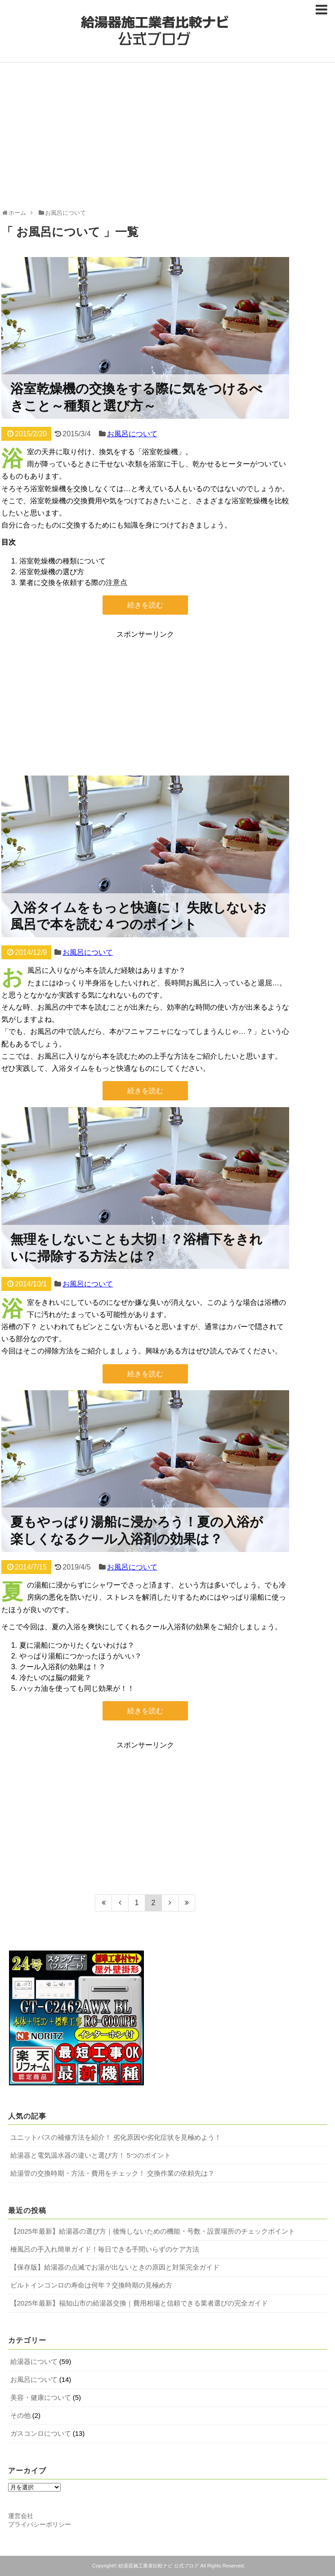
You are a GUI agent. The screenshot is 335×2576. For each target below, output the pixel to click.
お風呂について (132, 434)
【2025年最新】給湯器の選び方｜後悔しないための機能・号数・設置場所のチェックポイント (152, 2231)
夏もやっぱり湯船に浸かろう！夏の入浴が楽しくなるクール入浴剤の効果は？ (136, 1529)
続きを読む (145, 605)
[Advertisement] (167, 139)
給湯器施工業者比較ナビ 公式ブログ (158, 2565)
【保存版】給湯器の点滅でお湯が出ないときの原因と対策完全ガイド (114, 2267)
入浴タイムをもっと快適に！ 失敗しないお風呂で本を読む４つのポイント (138, 915)
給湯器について (34, 2361)
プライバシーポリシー (39, 2524)
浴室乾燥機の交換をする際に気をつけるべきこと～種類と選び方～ (136, 396)
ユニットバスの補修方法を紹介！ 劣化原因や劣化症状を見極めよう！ (115, 2137)
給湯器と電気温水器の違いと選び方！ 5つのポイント (90, 2155)
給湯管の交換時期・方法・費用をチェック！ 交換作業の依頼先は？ (112, 2173)
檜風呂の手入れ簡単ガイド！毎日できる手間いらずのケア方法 (104, 2249)
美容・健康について (40, 2397)
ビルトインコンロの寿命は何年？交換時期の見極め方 (91, 2285)
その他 (20, 2415)
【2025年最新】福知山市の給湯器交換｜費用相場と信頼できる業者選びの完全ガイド (139, 2303)
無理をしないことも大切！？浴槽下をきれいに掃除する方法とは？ (136, 1247)
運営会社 (20, 2515)
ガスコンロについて (40, 2433)
